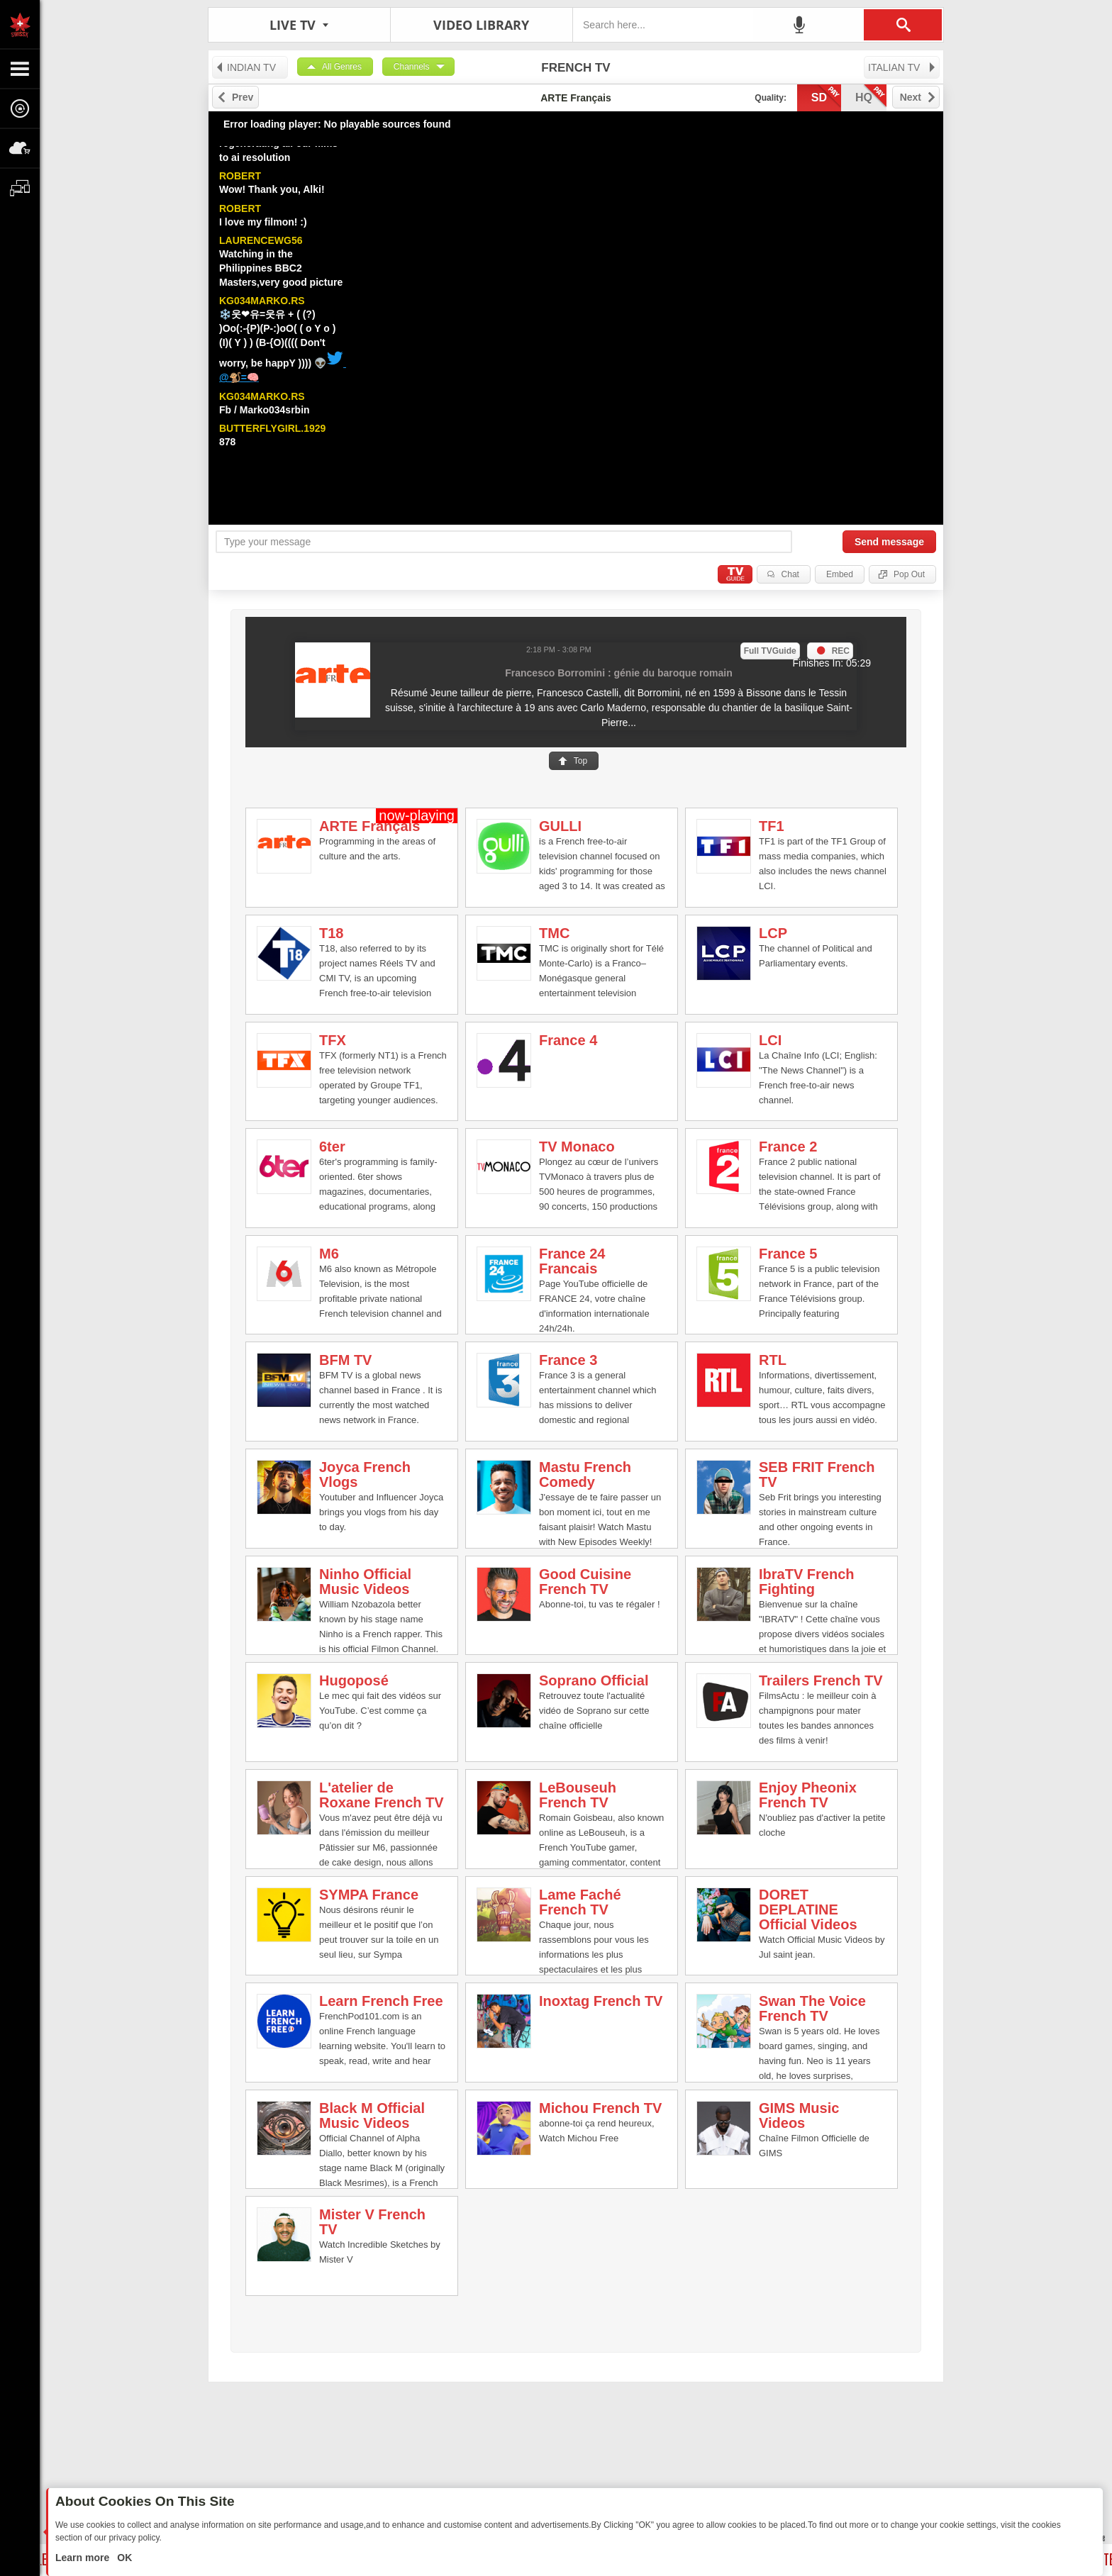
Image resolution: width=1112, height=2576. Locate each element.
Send (889, 541)
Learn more (83, 2557)
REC (841, 651)
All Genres (342, 67)
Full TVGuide (770, 651)
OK (123, 2557)
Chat (790, 574)
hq (870, 96)
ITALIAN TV (902, 67)
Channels (412, 67)
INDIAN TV (245, 67)
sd (826, 96)
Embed (839, 574)
